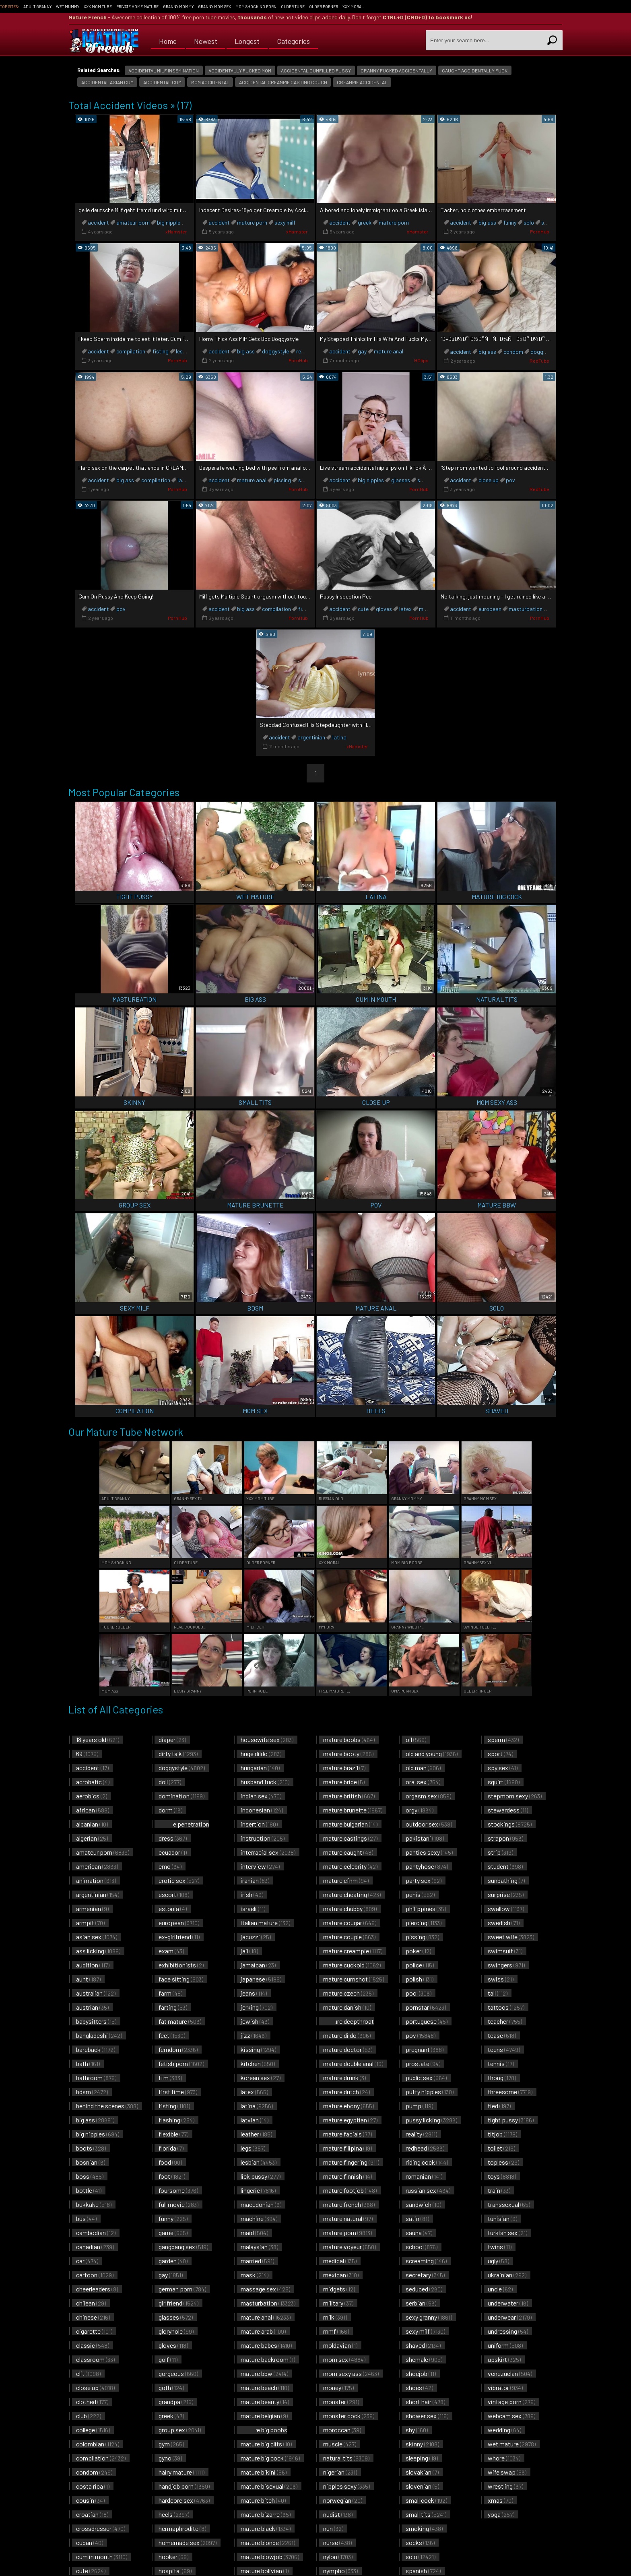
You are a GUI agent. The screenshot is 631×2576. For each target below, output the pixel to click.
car (87, 2260)
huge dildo (261, 1753)
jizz (253, 2035)
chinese (93, 2317)
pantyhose (427, 1866)
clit (88, 2373)
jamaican (258, 1965)
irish (252, 1894)
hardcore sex (184, 2500)
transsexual (509, 2204)
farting (173, 2007)
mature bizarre (266, 2514)
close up (488, 480)
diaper (172, 1739)
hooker (173, 2556)
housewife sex (267, 1739)
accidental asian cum (107, 82)
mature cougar (349, 1922)
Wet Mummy (67, 6)
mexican (341, 2275)
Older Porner (323, 6)
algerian (92, 1838)
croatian (92, 2514)
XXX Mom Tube (98, 6)
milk (335, 2317)
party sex (423, 1880)
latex (405, 608)
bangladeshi (99, 2035)
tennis (501, 2063)
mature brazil (344, 1767)
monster (341, 2401)
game (173, 2232)
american (97, 1866)
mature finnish (347, 2176)
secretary (425, 2275)
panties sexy (429, 1852)
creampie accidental (362, 82)
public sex (426, 2077)
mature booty (348, 1753)
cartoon (94, 2275)
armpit (90, 1922)
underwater (508, 2303)
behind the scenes (107, 2106)
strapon (505, 1838)
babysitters (96, 2021)
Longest (247, 40)
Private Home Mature (137, 6)
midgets (339, 2289)
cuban (89, 2542)
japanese (261, 1979)
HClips (421, 360)
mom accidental (210, 82)
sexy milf (284, 222)
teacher (505, 2021)
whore (504, 2458)
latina (184, 480)
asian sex (96, 1936)
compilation (130, 351)
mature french (349, 2204)
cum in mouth (101, 2556)
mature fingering (351, 2162)
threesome (510, 2091)
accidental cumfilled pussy (316, 70)
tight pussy (511, 2120)
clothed (92, 2401)
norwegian (342, 2500)
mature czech (348, 1993)
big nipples (170, 222)
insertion (259, 1824)
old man (423, 1767)
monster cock (348, 2415)
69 (87, 1753)
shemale (424, 2359)
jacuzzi (256, 1936)
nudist (338, 2514)
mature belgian (264, 2415)
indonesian (262, 1810)
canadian (95, 2246)
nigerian (340, 2472)
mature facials (347, 2134)
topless (503, 2162)
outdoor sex (429, 1824)
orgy (419, 1810)
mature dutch (346, 2091)
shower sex (427, 2415)
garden (173, 2260)
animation (96, 1880)
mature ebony (348, 2106)
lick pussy (260, 2176)
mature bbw (264, 2373)
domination (181, 1796)
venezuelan (510, 2373)
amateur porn (133, 222)
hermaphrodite (182, 2528)
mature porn (252, 222)
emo (170, 1866)
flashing (176, 2120)
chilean (91, 2303)
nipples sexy (346, 2486)
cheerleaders (97, 2289)
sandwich (423, 2204)
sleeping (422, 2458)
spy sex (503, 1767)
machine (259, 2218)
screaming (426, 2260)
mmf (336, 2331)
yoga (501, 2514)
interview (260, 1866)
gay (362, 351)
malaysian (259, 2246)
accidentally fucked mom (239, 70)
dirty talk (178, 1753)
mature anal (388, 351)
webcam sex (511, 2415)
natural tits (346, 2458)
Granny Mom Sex (214, 6)
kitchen (258, 2063)
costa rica (92, 2486)
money (338, 2387)
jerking (256, 2007)
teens (504, 2049)
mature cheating (352, 1894)
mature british (349, 1796)
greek (364, 222)
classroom (95, 2359)
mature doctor (347, 2049)
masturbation (525, 608)
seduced (424, 2289)
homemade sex (188, 2542)
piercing (423, 1922)
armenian (92, 1908)
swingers (506, 1965)
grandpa (176, 2401)
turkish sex (507, 2232)
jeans (254, 1993)
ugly (498, 2260)
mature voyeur (349, 2246)
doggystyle (275, 351)
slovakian (422, 2472)
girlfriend (178, 2303)
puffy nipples (430, 2091)
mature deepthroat (346, 2025)
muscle (339, 2444)
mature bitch (263, 2500)
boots (91, 2148)
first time (178, 2091)
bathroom (96, 2077)
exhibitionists (181, 1965)
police (420, 1965)
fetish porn (181, 2063)
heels (174, 2514)
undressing (508, 2331)
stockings (510, 1824)
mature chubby (350, 1908)
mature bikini (264, 2472)
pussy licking (431, 2120)
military (338, 2303)
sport (500, 1753)
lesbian (184, 351)
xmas (500, 2500)
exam (171, 1951)
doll (170, 1781)
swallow (506, 1908)
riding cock (427, 2162)
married (257, 2260)
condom (513, 351)
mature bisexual (269, 2486)
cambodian (95, 2232)
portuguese (426, 2021)
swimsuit (505, 1951)
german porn (182, 2289)
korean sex (260, 2077)
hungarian (260, 1767)
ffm (170, 2077)
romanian (424, 2176)
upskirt (504, 2359)
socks (420, 2542)
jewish (255, 2021)
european (489, 608)
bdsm (92, 2091)
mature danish (347, 2007)
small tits (426, 2514)
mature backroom (268, 2359)
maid (254, 2232)
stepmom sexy (515, 1796)
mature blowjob (270, 2556)
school (421, 2246)
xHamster (176, 231)
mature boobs (349, 1739)
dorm (170, 1810)
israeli (253, 1908)
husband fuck (265, 1781)
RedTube (539, 360)
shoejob (421, 2373)
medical (340, 2260)
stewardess (508, 1810)
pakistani (425, 1838)
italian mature (265, 1922)
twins (499, 2246)
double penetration (182, 1828)
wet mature (512, 2444)
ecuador (173, 1852)
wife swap (507, 2472)
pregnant (424, 2049)
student (505, 1866)
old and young (432, 1753)
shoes (419, 2387)
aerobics (91, 1796)
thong (502, 2077)
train (499, 2190)
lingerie (258, 2190)
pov (510, 480)
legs (253, 2148)
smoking (424, 2528)
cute (363, 608)
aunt (88, 1979)
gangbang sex (183, 2246)
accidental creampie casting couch (283, 82)
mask (254, 2275)
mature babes (266, 2345)
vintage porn (511, 2401)
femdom (178, 2049)
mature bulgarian (350, 1824)
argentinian (311, 737)
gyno (170, 2458)
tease (502, 2035)
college (93, 2430)
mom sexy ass (351, 2373)
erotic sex (179, 1880)
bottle (88, 2190)
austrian (92, 2007)
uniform (505, 2345)
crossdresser (100, 2528)
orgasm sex (428, 1796)
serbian (421, 2303)
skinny (422, 2444)
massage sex (265, 2289)
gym (171, 2444)
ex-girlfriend (179, 1936)
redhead (425, 2148)
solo (529, 222)
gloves (384, 608)
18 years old (97, 1739)
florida (171, 2148)
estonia (173, 1908)
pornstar (426, 2007)
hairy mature (181, 2472)
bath (88, 2063)
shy (417, 2430)
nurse (337, 2542)
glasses (400, 480)
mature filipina (347, 2148)
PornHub (539, 231)
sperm (503, 1739)
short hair (425, 2401)
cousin (90, 2500)
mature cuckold (352, 1965)
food (170, 2162)
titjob (502, 2134)
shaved (423, 2345)
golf (168, 2359)
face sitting (181, 1979)
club (88, 2415)
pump (419, 2106)
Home (168, 40)
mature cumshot (353, 1979)
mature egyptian (350, 2120)
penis (420, 1894)
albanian (92, 1824)
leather (256, 2134)
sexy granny (429, 2317)
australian (95, 1993)
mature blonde (268, 2542)
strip (547, 222)
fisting (161, 351)
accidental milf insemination (163, 70)
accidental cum (162, 82)
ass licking (98, 1951)
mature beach (265, 2387)
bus (86, 2218)
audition (92, 1965)
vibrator (505, 2387)
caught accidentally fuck (474, 70)
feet (172, 2035)
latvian (254, 2120)
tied (499, 2106)
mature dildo (347, 2035)
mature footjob (350, 2190)
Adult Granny (37, 6)
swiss (500, 1979)
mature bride (344, 1781)
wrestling (505, 2486)
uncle (500, 2289)
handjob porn (184, 2486)
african (92, 1810)
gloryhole (176, 2331)
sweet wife (511, 1936)
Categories (293, 40)
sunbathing (506, 1880)
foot (172, 2176)
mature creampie (352, 1951)
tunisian (502, 2218)
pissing (282, 480)
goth (171, 2387)
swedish (504, 1922)
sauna (419, 2232)
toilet (501, 2148)
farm (170, 1993)
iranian (255, 1880)
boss (89, 2176)
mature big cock (270, 2458)
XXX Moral (353, 6)
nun (333, 2528)
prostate (423, 2063)
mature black (266, 2528)
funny (509, 222)
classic (92, 2345)
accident (98, 222)
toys (502, 2176)
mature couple (349, 1936)
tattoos (506, 2007)
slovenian (422, 2486)
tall (497, 1993)
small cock (426, 2500)
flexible (173, 2134)
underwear (510, 2317)
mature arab (263, 2331)
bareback (95, 2049)
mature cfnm (346, 1880)
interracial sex (268, 1852)
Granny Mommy (178, 6)
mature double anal (353, 2063)
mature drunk (344, 2077)
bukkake (93, 2204)
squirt (305, 480)
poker (418, 1951)
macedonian (261, 2204)
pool (418, 1993)
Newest (205, 40)
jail (249, 1951)
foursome (178, 2190)
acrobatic (92, 1781)
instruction (263, 1838)
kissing (258, 2049)
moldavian (340, 2345)
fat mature (180, 2021)
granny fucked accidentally (396, 70)
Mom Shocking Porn (255, 6)
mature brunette (352, 1810)
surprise (506, 1894)
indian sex (261, 1796)
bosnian (90, 2162)
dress (173, 1838)
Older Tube (293, 6)
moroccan (342, 2430)
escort (174, 1894)
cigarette (94, 2331)
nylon (338, 2556)
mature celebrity (350, 1866)
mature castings (350, 1838)
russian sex (428, 2190)
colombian (97, 2444)
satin (417, 2218)
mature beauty (265, 2401)
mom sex (344, 2359)
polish (419, 1979)
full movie (178, 2204)
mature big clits (266, 2444)
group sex (180, 2430)
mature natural (348, 2218)
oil (416, 1739)
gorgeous (178, 2373)
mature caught (348, 1852)
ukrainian (507, 2275)
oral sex (423, 1781)
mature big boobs (262, 2434)
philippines (426, 1908)
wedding (504, 2430)
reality (303, 351)
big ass (487, 222)
